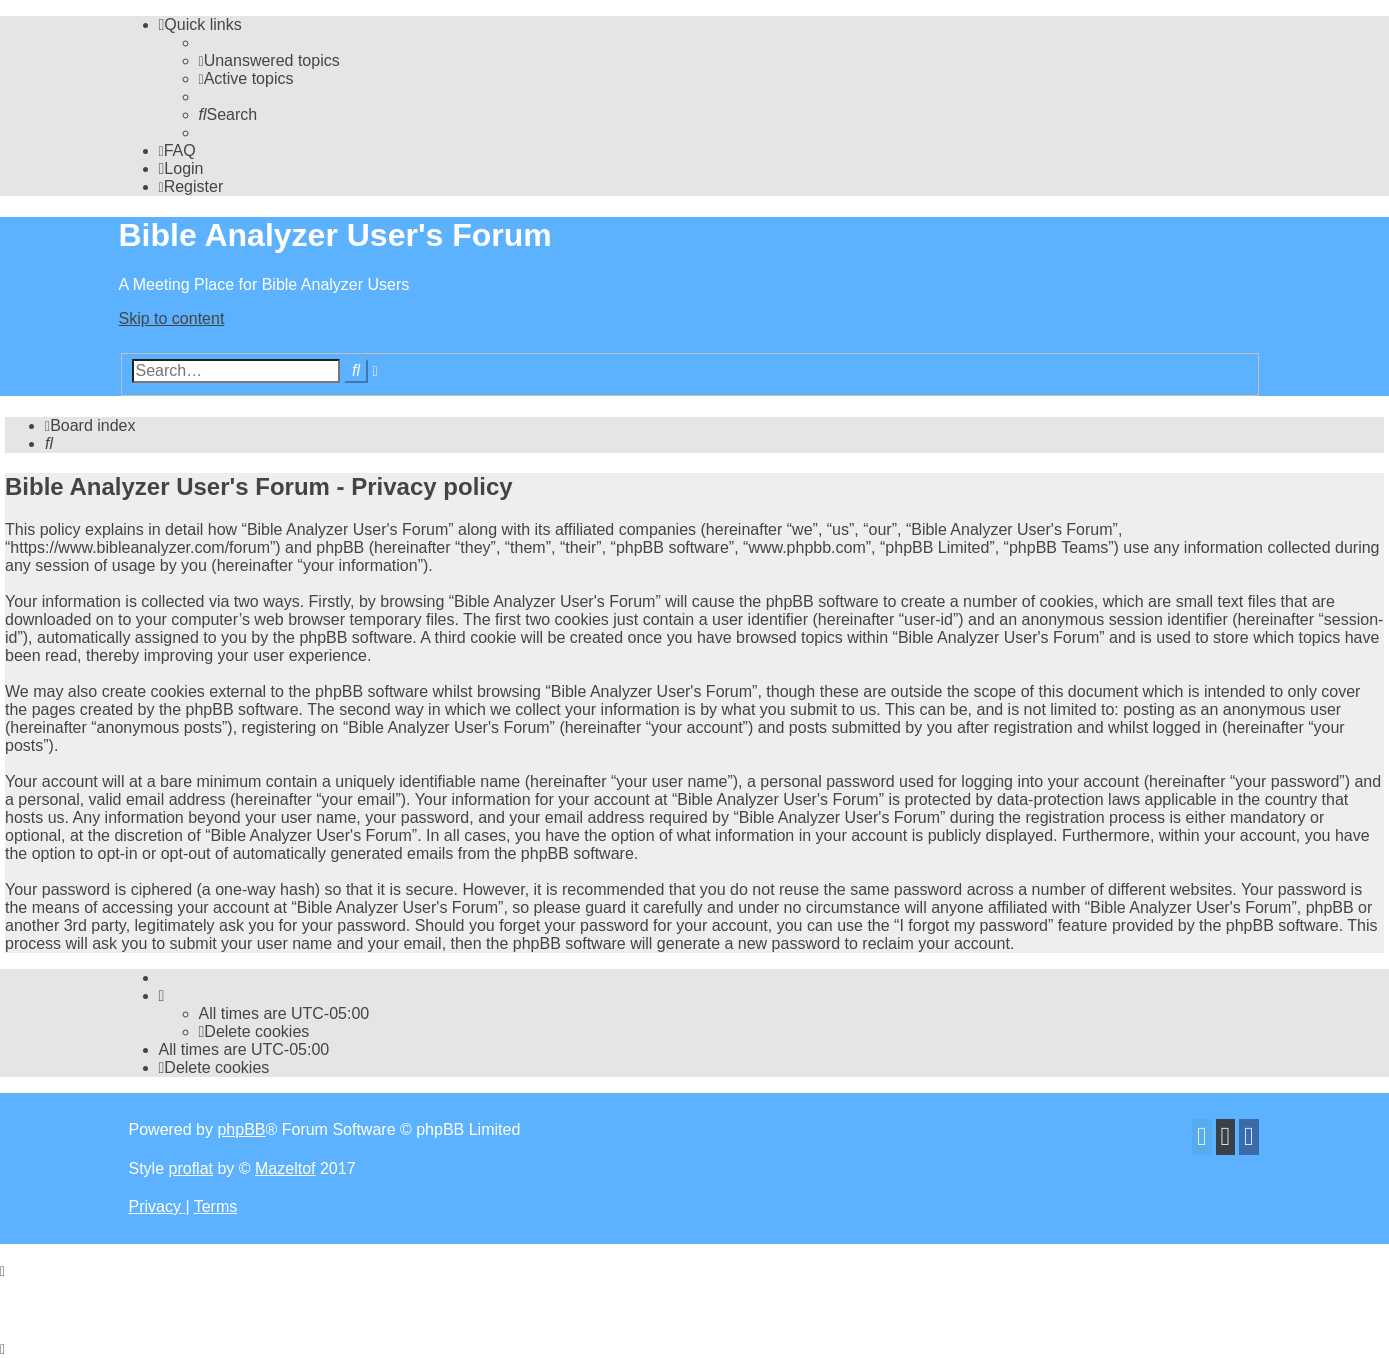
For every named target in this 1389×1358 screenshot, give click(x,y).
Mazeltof (285, 1168)
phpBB (241, 1129)
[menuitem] (269, 60)
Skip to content (172, 318)
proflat (191, 1168)
